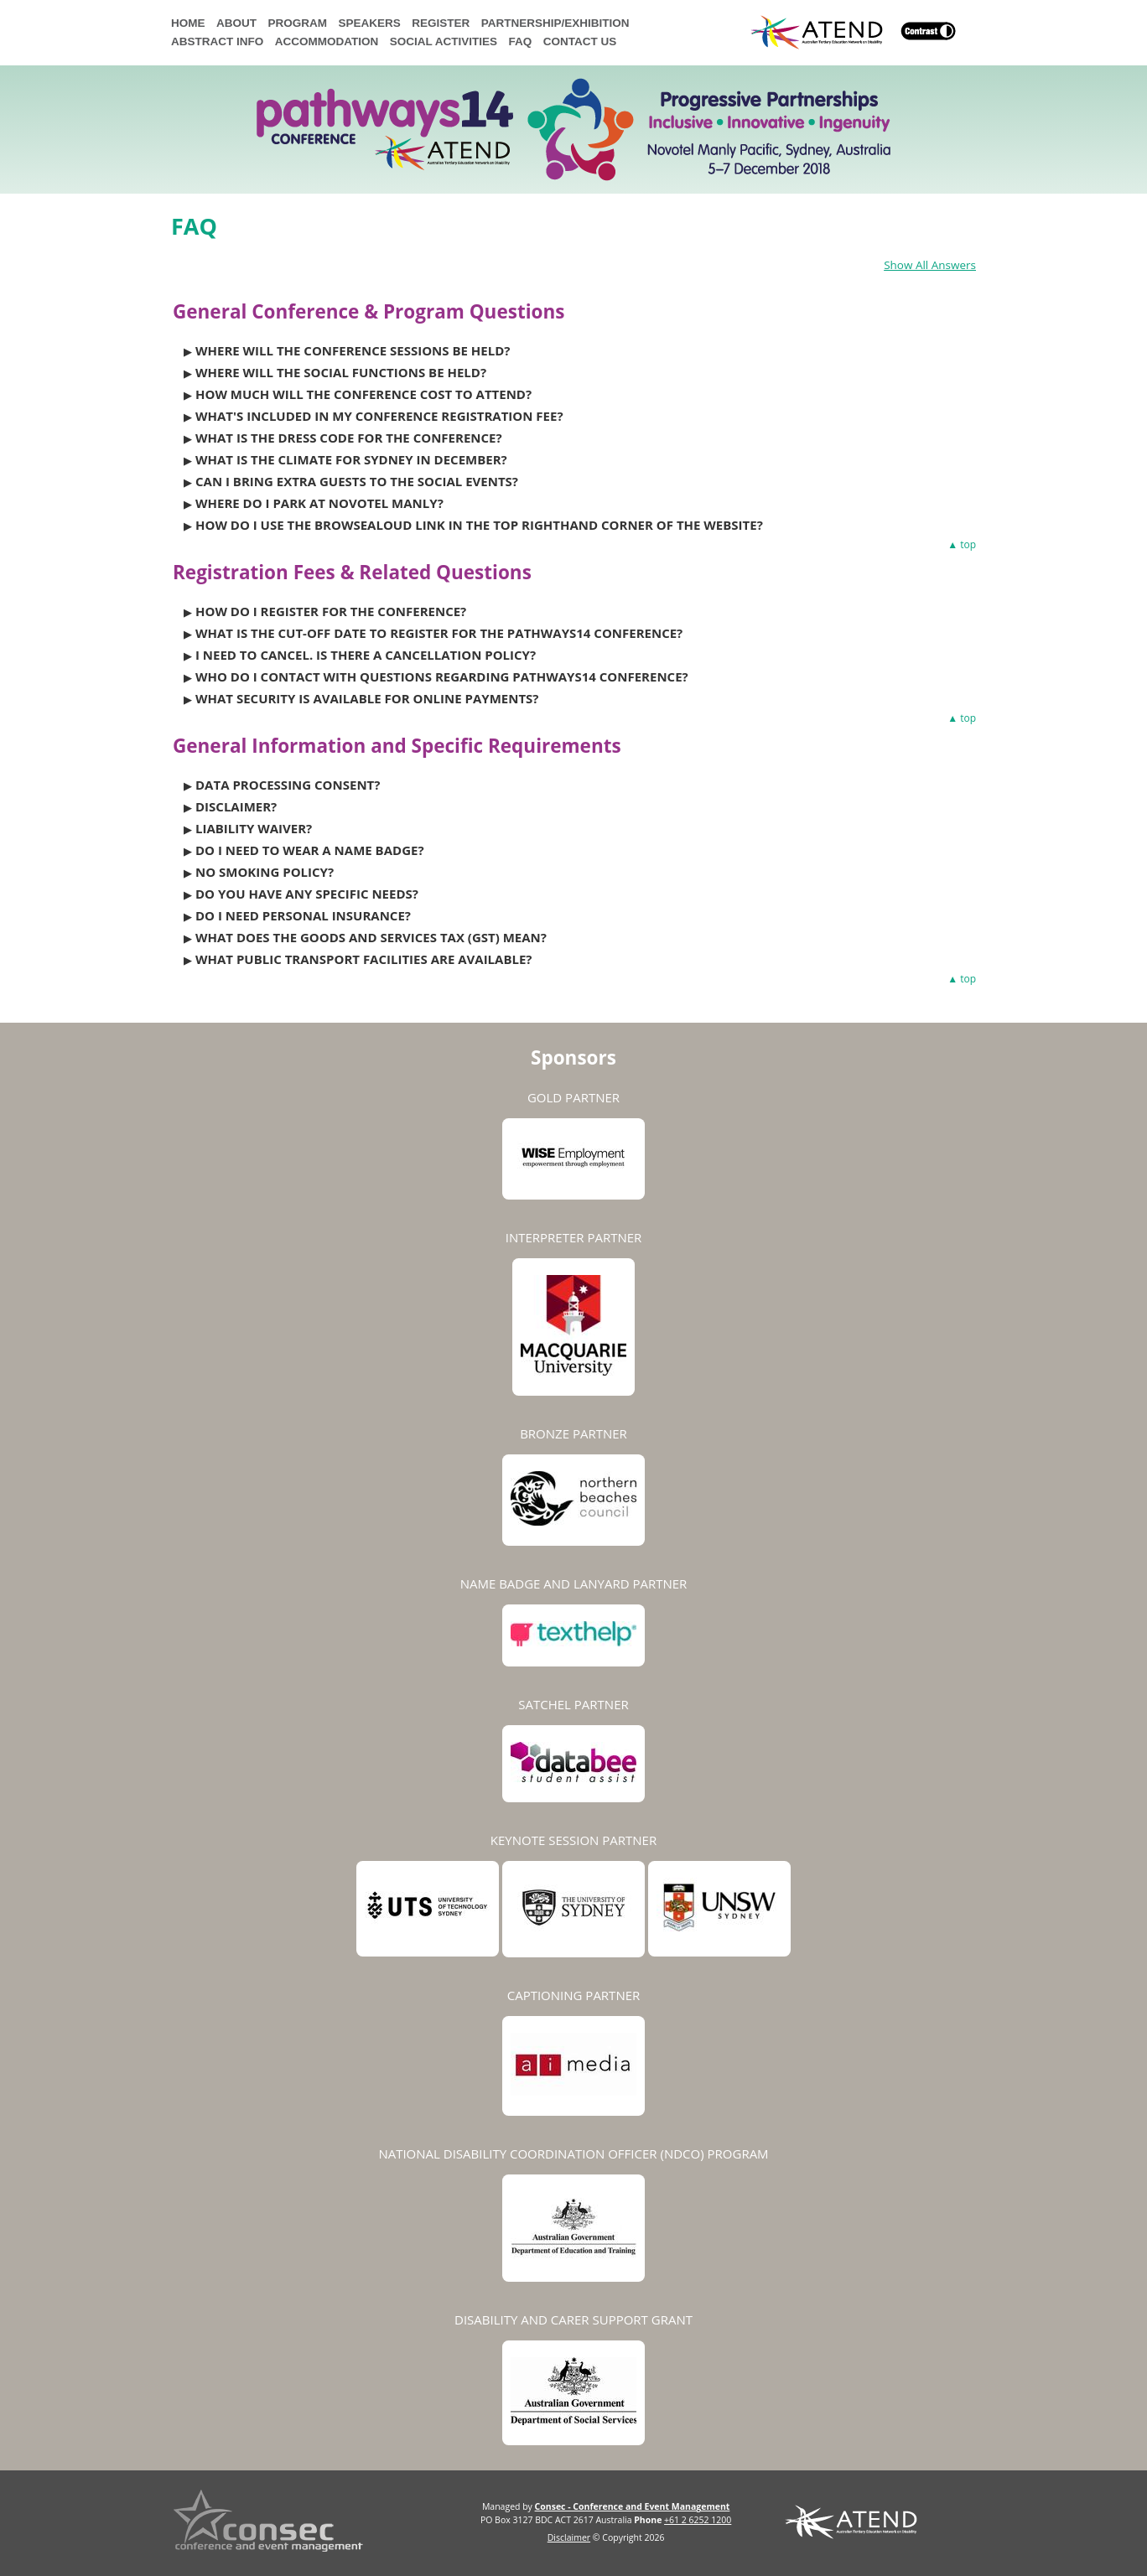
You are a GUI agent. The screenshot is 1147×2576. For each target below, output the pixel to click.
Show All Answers (930, 264)
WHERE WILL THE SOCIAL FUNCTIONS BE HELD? (340, 372)
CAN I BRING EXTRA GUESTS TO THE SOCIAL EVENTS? (356, 481)
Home (188, 23)
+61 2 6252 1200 (697, 2520)
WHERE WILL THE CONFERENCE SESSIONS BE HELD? (352, 350)
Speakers (370, 23)
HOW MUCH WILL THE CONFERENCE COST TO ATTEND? (363, 394)
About (236, 23)
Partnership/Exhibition (555, 23)
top (968, 545)
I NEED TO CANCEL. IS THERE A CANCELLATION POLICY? (365, 654)
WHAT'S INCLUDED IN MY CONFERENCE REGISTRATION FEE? (379, 415)
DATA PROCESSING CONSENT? (287, 784)
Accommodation (326, 41)
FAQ (520, 41)
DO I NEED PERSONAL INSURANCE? (303, 915)
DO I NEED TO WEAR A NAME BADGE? (309, 850)
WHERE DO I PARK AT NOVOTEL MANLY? (319, 503)
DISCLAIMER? (236, 806)
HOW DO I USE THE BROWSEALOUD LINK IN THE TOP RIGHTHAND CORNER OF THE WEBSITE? (479, 524)
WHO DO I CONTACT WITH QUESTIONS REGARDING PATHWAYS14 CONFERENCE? (441, 676)
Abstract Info (217, 41)
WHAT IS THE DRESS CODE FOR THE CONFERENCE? (348, 437)
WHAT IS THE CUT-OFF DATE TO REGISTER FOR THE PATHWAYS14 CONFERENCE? (438, 633)
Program (298, 23)
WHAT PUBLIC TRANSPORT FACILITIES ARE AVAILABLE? (363, 959)
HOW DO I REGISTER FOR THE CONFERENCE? (330, 611)
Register (441, 23)
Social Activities (443, 41)
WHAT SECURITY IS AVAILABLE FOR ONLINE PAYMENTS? (367, 698)
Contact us (580, 41)
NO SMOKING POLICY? (264, 871)
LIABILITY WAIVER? (253, 828)
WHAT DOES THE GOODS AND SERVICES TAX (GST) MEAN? (371, 937)
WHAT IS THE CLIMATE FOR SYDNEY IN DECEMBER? (351, 459)
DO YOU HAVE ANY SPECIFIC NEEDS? (306, 893)
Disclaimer (569, 2537)
